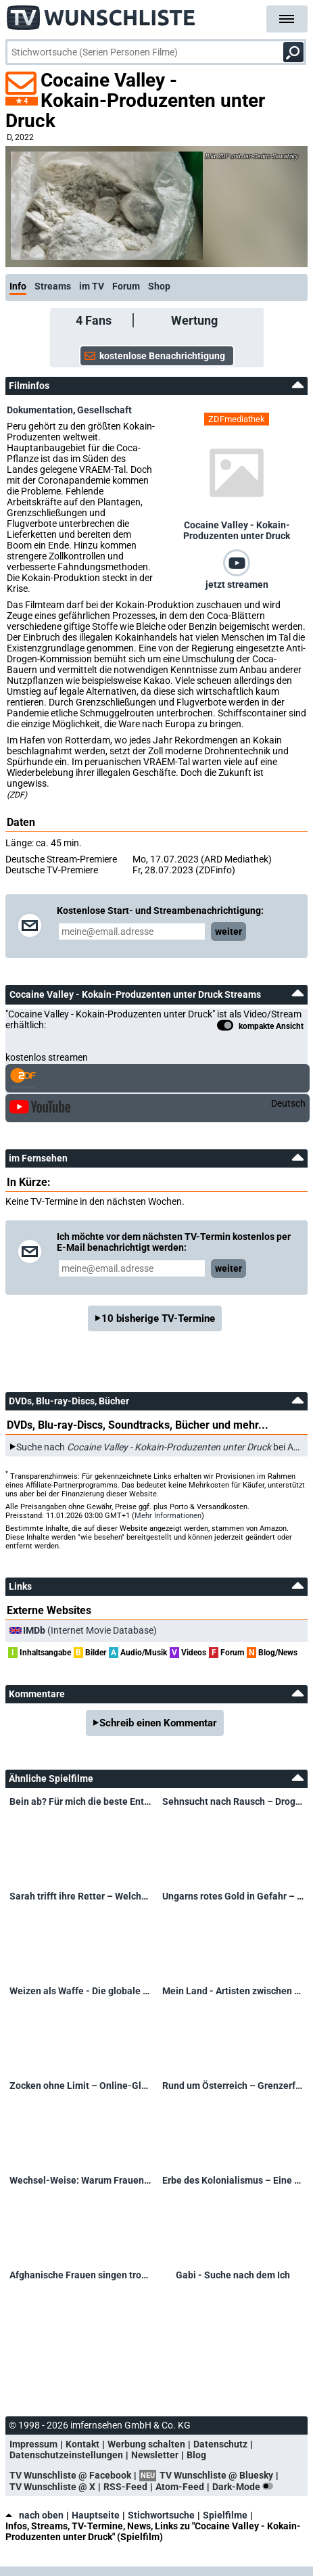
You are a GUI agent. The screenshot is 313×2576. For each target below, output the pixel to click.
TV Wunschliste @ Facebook (70, 2475)
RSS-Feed (125, 2486)
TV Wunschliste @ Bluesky (216, 2475)
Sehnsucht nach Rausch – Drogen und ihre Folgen (233, 1801)
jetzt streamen (237, 584)
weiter (228, 931)
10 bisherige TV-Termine (158, 1318)
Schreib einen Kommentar (158, 1723)
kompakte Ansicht (260, 1026)
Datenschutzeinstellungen (66, 2455)
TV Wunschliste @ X (52, 2486)
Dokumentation (40, 410)
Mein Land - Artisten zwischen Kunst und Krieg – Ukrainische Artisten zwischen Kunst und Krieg (233, 1990)
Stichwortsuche (161, 2515)
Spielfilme (225, 2515)
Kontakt (82, 2444)
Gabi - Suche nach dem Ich (233, 2275)
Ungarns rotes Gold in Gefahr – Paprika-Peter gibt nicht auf (233, 1896)
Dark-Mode (245, 2486)
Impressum (33, 2444)
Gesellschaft (104, 410)
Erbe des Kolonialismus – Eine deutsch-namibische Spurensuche (233, 2180)
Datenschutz (220, 2444)
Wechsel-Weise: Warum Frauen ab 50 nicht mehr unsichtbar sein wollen (80, 2180)
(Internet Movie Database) (90, 1630)
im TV (91, 286)
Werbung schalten (146, 2444)
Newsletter (154, 2455)
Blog (196, 2455)
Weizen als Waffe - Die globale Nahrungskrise (80, 1990)
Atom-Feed (179, 2486)
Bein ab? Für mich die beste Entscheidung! (80, 1801)
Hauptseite (96, 2515)
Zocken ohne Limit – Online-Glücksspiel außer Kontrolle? (80, 2085)
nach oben (34, 2515)
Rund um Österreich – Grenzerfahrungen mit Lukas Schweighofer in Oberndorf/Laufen (233, 2085)
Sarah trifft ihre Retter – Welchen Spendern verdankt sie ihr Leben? (80, 1896)
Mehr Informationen (168, 1515)
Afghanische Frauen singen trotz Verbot (80, 2275)
